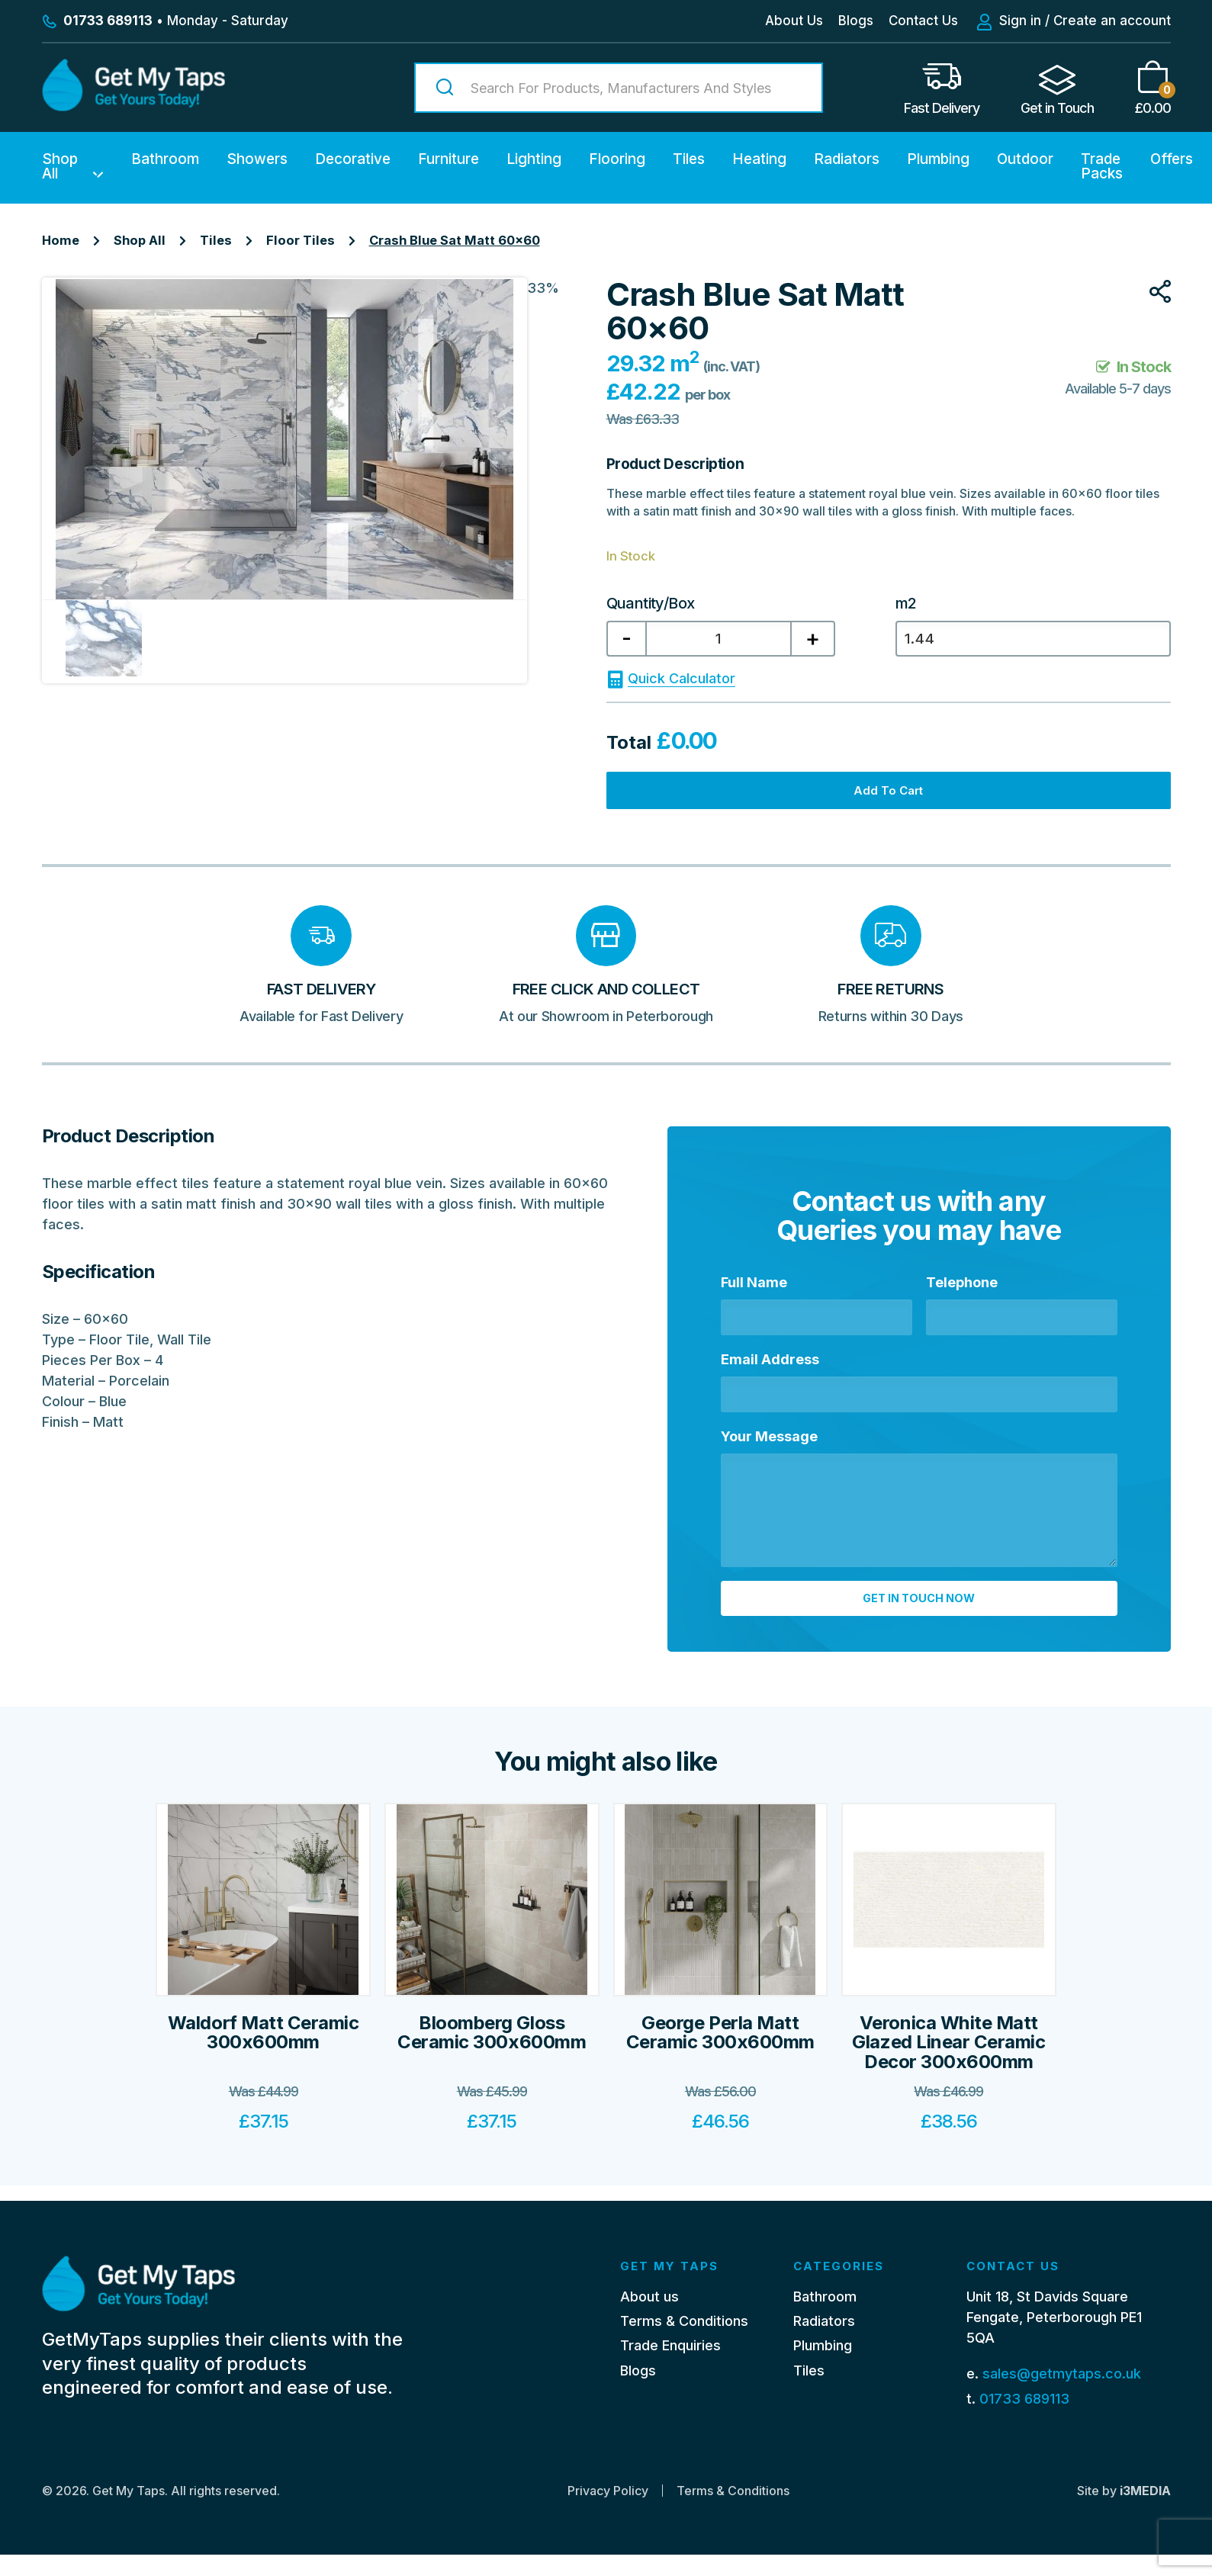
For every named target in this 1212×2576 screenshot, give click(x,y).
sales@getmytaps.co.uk (1061, 2395)
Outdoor (1025, 159)
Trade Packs (1102, 166)
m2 (906, 603)
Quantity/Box (650, 603)
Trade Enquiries (670, 2367)
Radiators (846, 159)
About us (649, 2317)
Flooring (617, 159)
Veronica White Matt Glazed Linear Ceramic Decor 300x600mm (948, 2079)
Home (60, 240)
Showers (257, 159)
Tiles (689, 159)
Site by (1124, 2512)
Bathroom (165, 159)
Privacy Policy (607, 2512)
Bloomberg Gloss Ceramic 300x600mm (491, 2069)
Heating (759, 159)
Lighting (533, 159)
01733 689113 (1024, 2419)
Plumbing (938, 159)
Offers (1171, 159)
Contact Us (923, 20)
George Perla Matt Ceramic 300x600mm (720, 2069)
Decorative (353, 159)
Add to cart (888, 803)
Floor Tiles (300, 240)
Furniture (448, 159)
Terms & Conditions (684, 2342)
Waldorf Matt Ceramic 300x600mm (263, 2069)
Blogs (855, 20)
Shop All (60, 166)
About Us (794, 20)
